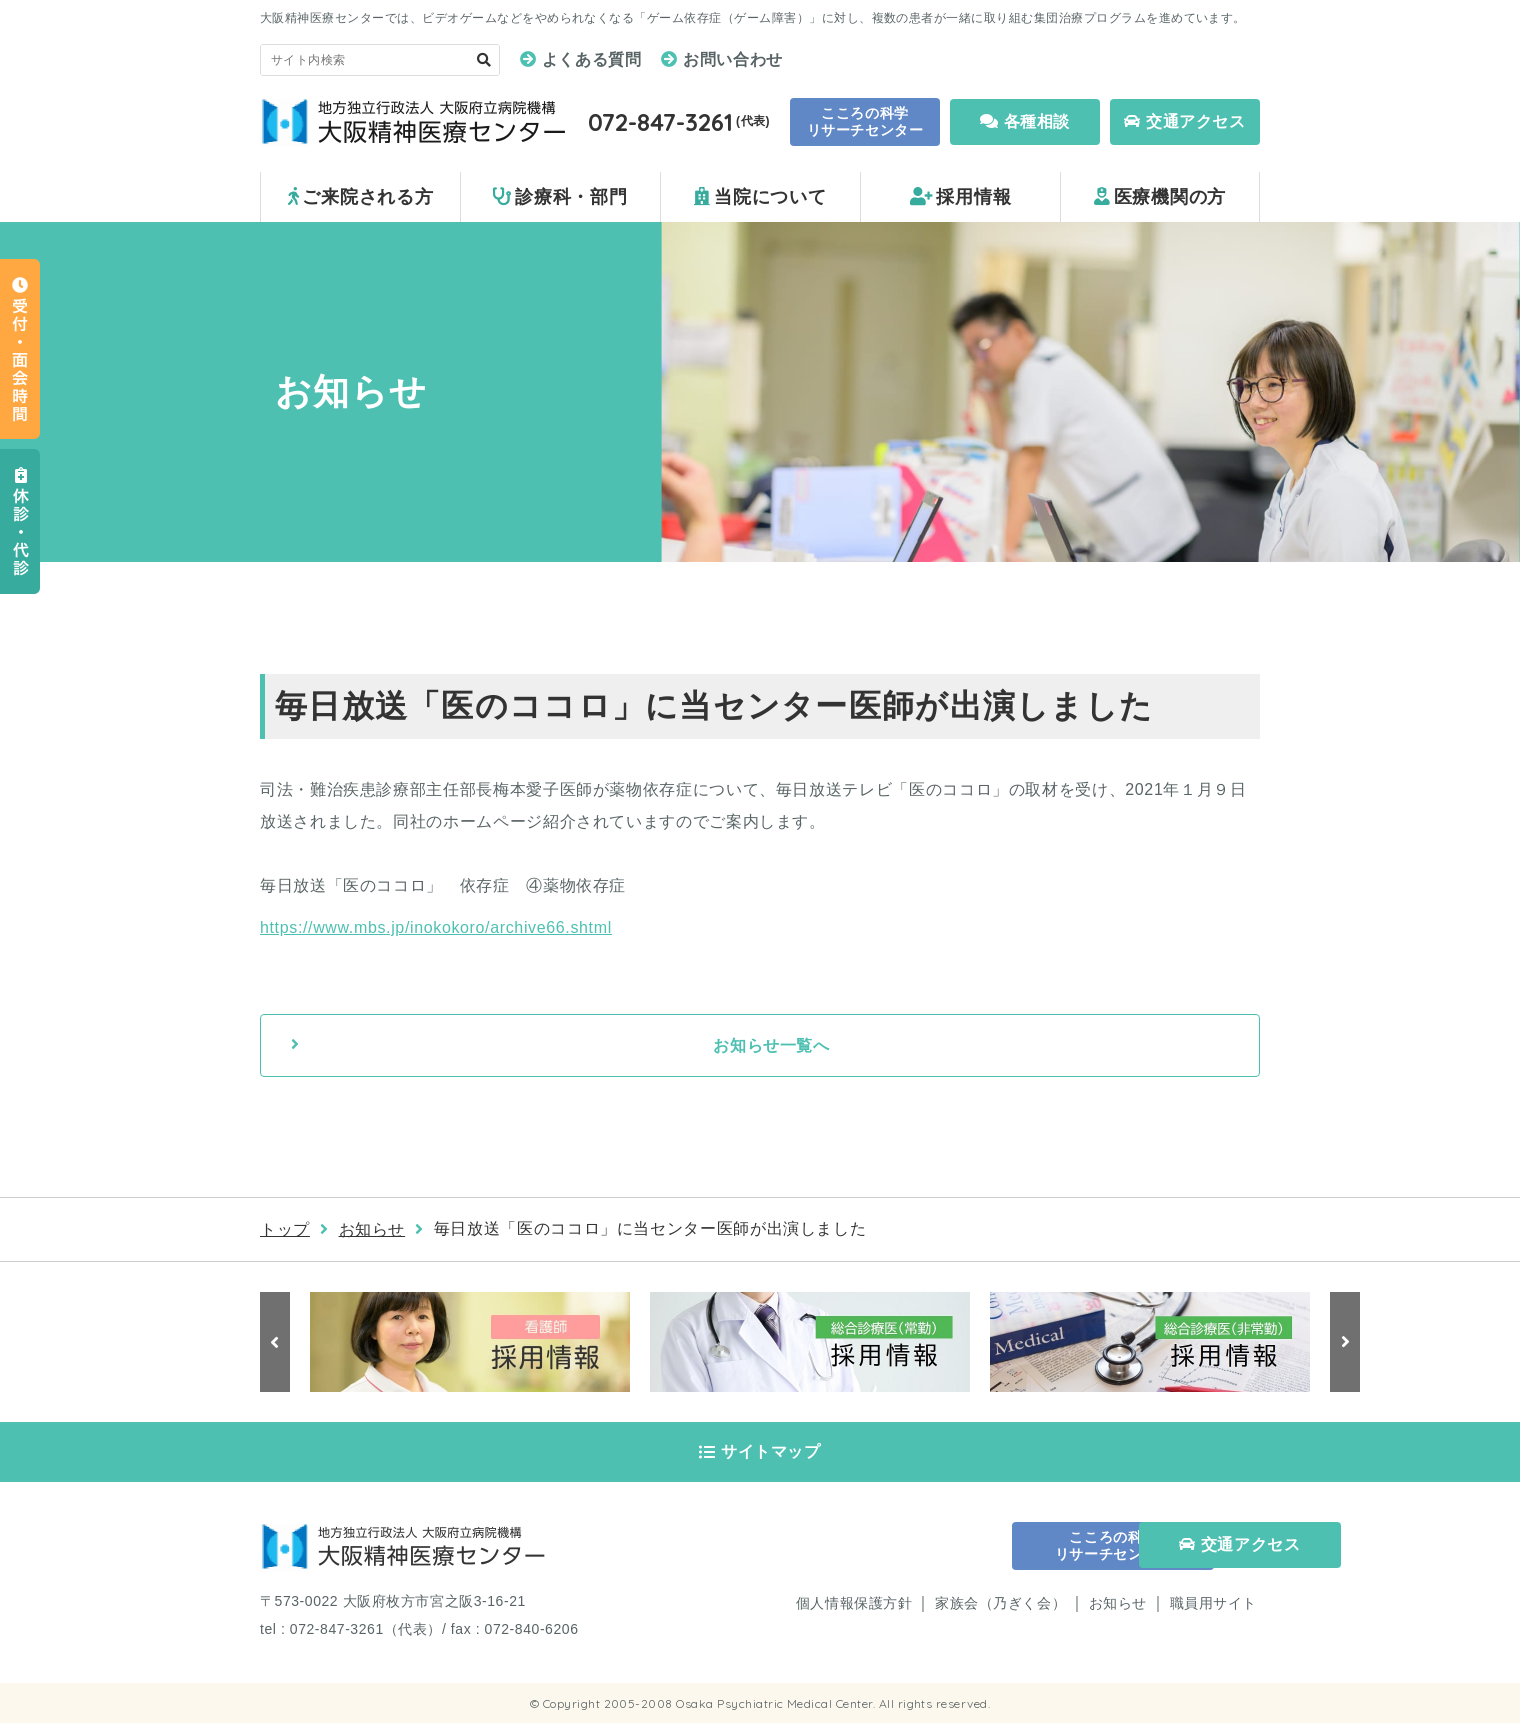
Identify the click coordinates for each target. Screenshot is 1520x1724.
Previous (275, 1342)
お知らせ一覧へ (771, 1045)
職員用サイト (1213, 1604)
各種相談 (1025, 121)
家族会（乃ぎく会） (1000, 1604)
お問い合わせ (733, 59)
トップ (285, 1229)
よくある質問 (592, 59)
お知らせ (372, 1229)
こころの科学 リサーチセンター (865, 121)
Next (1345, 1342)
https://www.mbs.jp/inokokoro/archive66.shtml (436, 927)
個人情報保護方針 (854, 1604)
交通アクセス (1184, 121)
